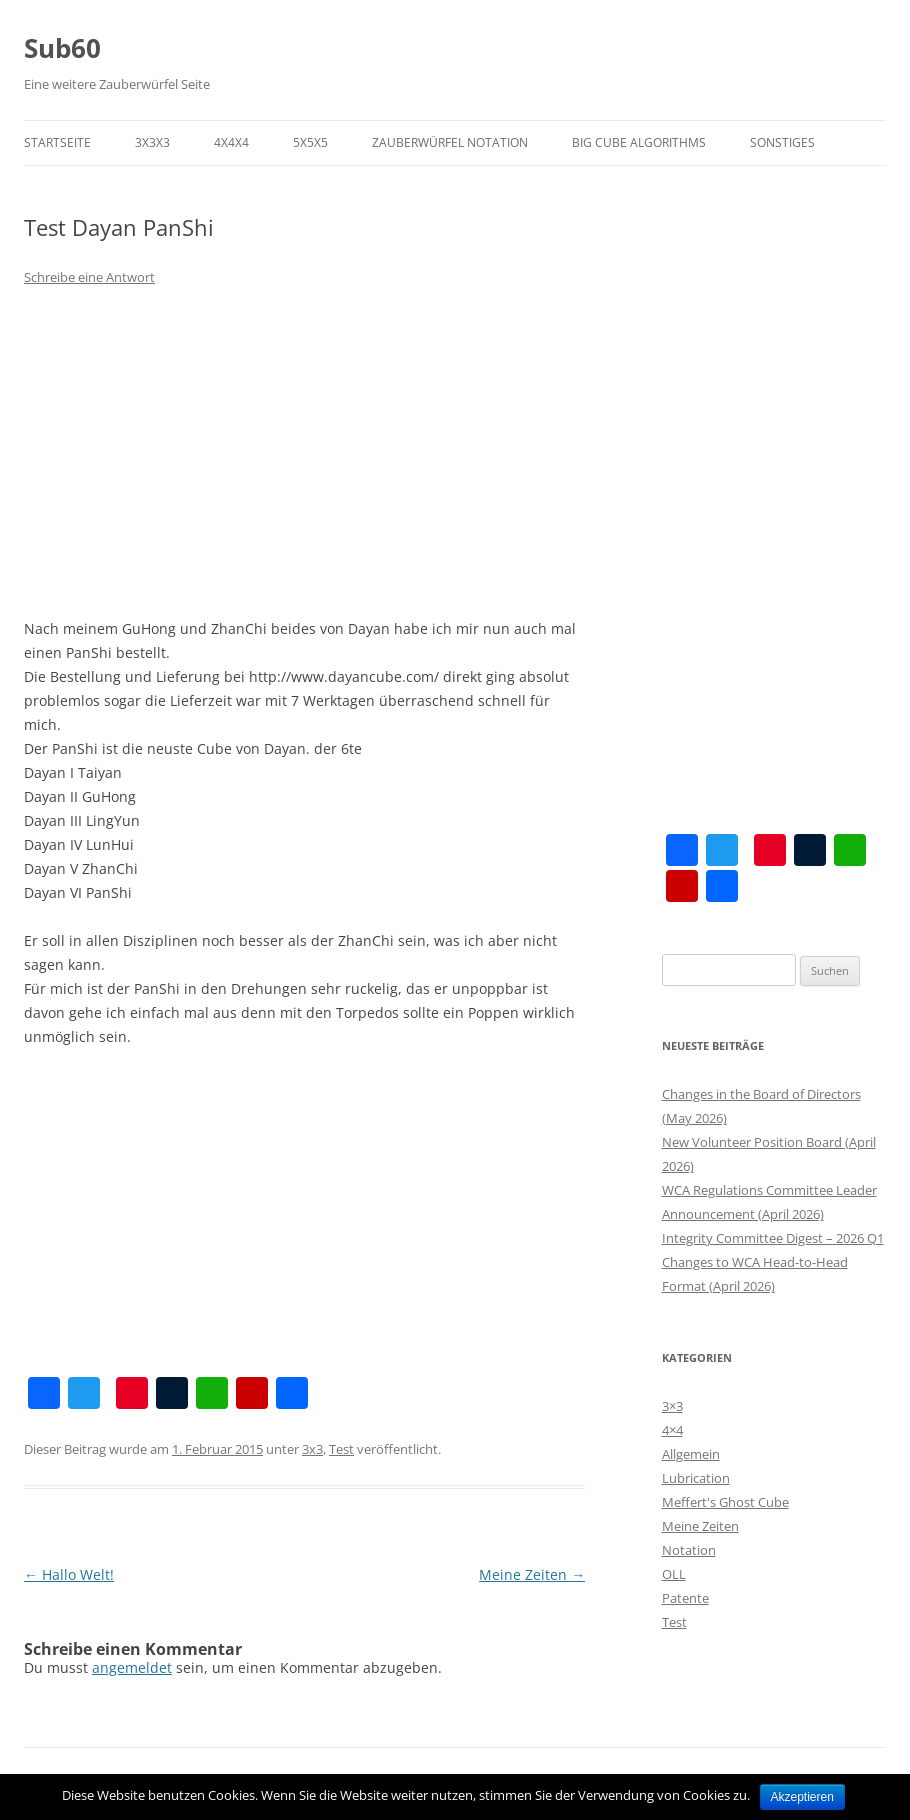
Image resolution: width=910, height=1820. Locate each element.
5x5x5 (310, 142)
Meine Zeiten (532, 1574)
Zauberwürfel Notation (450, 142)
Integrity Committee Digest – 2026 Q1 (773, 1238)
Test (341, 1449)
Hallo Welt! (69, 1574)
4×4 (672, 1430)
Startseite (57, 142)
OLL (674, 1574)
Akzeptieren (802, 1797)
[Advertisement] (304, 453)
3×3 (672, 1406)
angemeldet (132, 1667)
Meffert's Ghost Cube (725, 1502)
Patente (685, 1598)
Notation (689, 1550)
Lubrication (696, 1478)
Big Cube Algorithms (639, 142)
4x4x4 (231, 142)
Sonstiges (782, 142)
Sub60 (62, 48)
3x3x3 (152, 142)
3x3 (312, 1449)
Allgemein (691, 1454)
